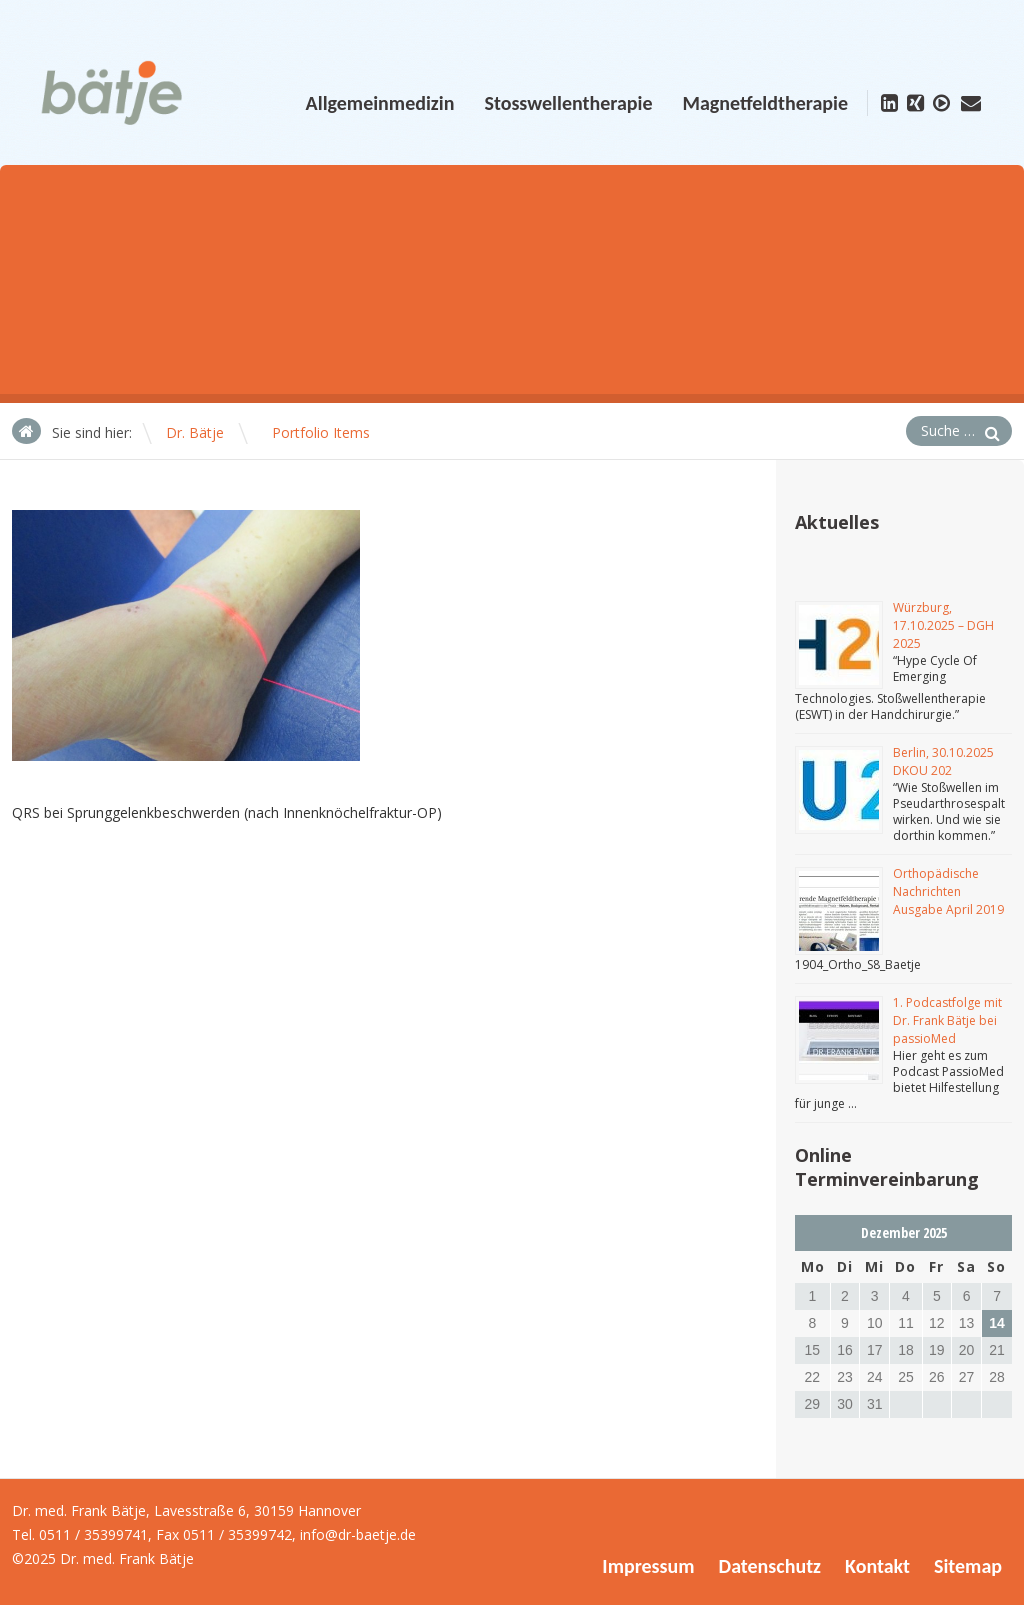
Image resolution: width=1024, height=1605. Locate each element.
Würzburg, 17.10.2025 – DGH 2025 (943, 625)
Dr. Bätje (195, 432)
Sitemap (968, 1566)
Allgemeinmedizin (380, 103)
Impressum (648, 1566)
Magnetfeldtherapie (765, 103)
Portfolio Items (321, 432)
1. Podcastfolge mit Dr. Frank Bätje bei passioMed (947, 1020)
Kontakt (877, 1566)
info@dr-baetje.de (358, 1534)
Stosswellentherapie (568, 103)
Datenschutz (770, 1566)
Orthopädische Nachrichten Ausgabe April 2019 (948, 891)
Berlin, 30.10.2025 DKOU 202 (943, 761)
